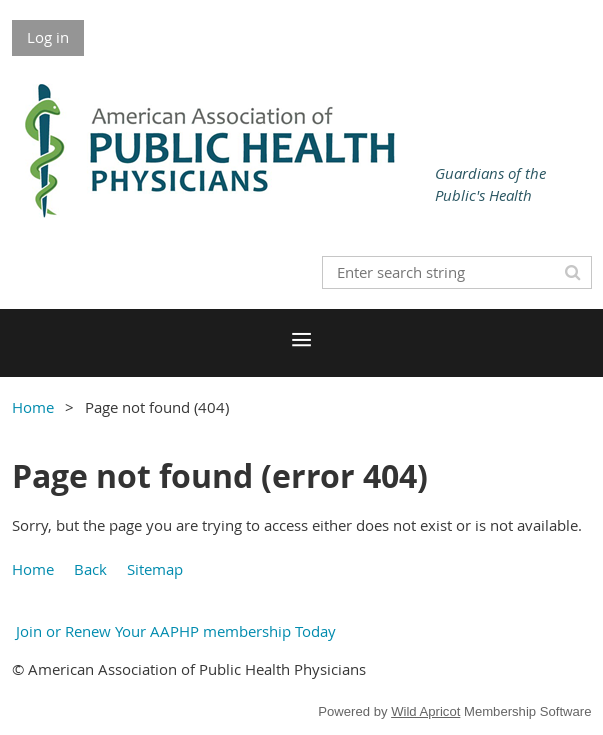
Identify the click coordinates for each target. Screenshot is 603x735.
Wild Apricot (425, 711)
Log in (48, 37)
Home (33, 407)
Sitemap (155, 569)
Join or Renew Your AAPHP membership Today (174, 631)
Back (90, 569)
